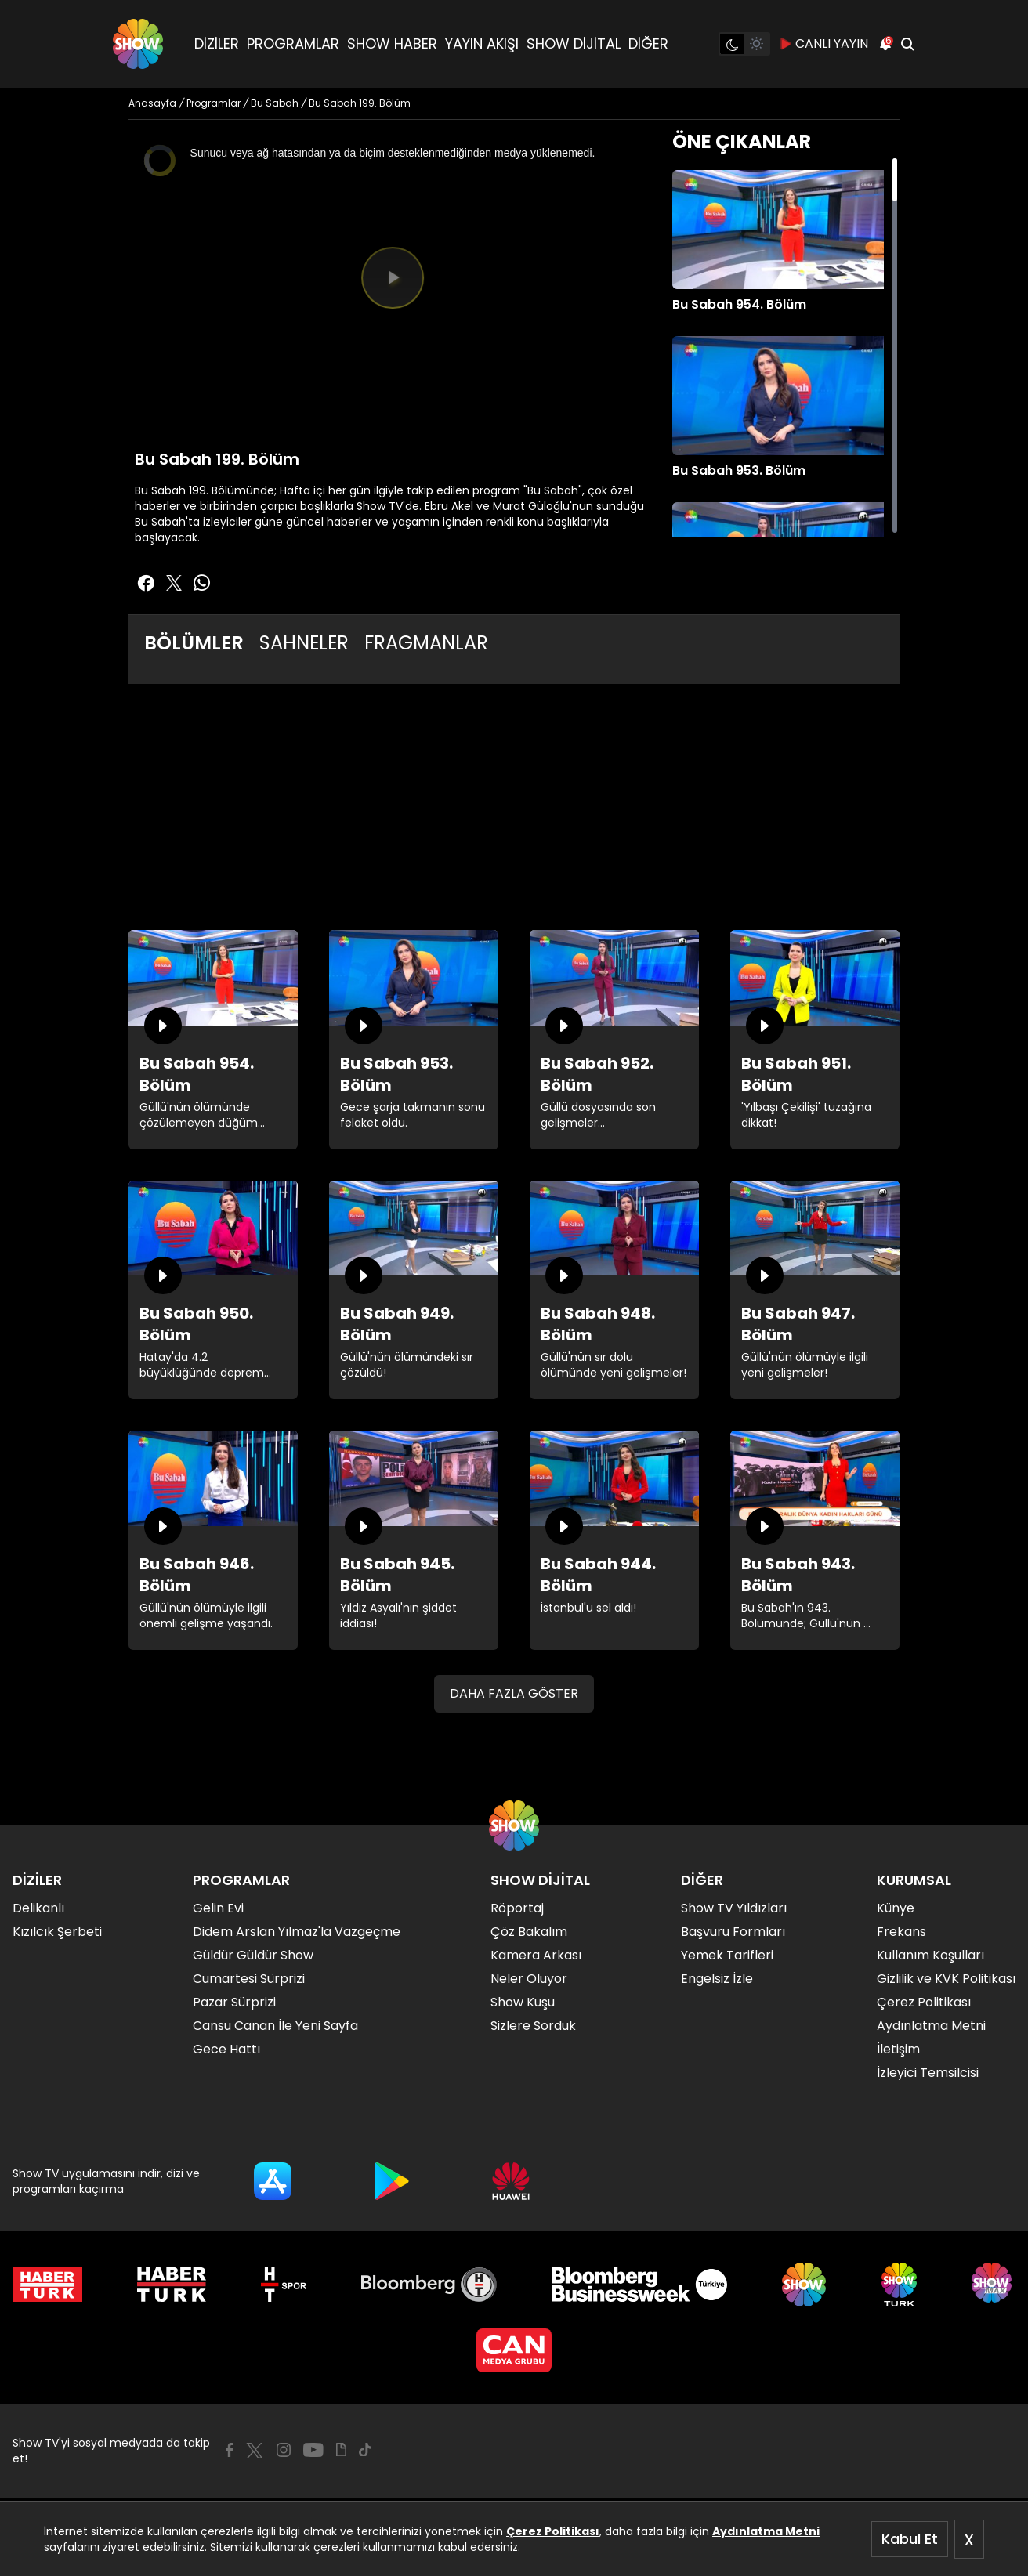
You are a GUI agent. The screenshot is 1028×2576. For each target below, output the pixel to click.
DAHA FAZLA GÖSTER (514, 1693)
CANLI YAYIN (824, 43)
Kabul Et (909, 2539)
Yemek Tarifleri (727, 1955)
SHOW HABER (392, 43)
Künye (895, 1908)
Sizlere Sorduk (533, 2026)
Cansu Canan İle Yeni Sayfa (275, 2026)
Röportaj (517, 1908)
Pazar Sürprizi (234, 2002)
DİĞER (648, 43)
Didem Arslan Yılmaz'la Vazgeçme (296, 1932)
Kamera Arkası (535, 1955)
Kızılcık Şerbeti (57, 1932)
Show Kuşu (522, 2002)
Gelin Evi (218, 1908)
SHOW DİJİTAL (574, 43)
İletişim (898, 2049)
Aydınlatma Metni (766, 2531)
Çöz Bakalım (528, 1932)
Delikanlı (38, 1908)
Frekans (901, 1932)
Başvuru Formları (733, 1932)
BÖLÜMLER (194, 643)
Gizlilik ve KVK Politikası (946, 1979)
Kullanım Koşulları (930, 1955)
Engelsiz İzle (717, 1979)
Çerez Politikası (552, 2531)
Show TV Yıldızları (734, 1908)
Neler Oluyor (528, 1979)
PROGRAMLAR (293, 43)
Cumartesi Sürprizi (249, 1979)
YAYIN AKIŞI (482, 43)
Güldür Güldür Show (253, 1955)
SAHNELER (304, 643)
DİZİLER (216, 43)
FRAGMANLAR (426, 643)
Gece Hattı (226, 2049)
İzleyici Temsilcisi (928, 2073)
